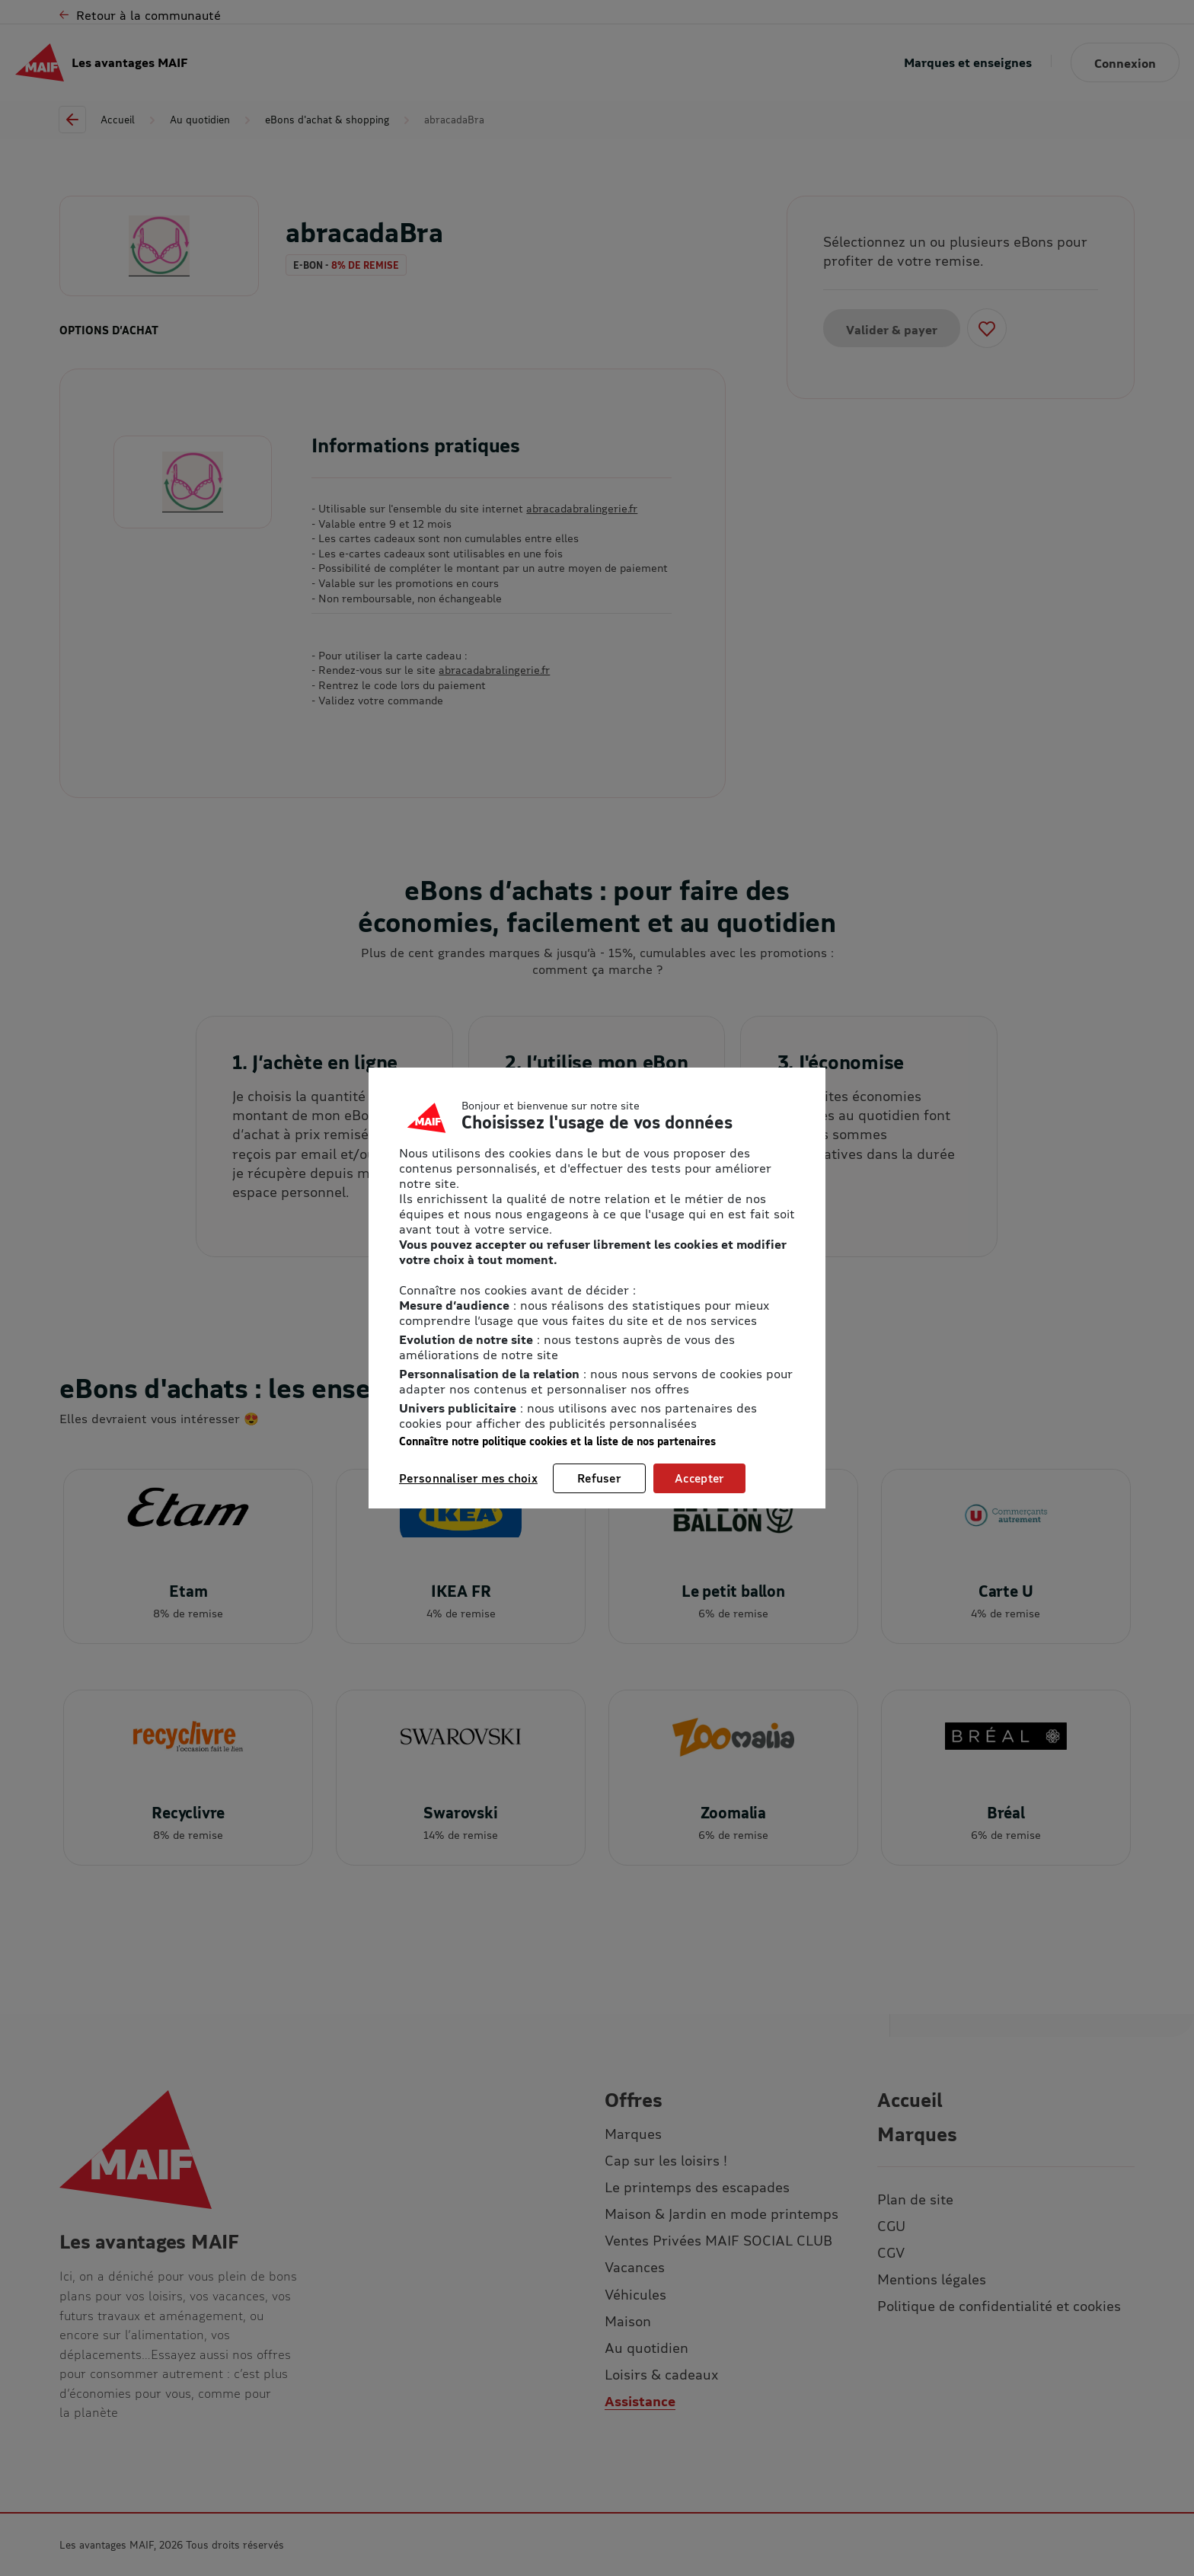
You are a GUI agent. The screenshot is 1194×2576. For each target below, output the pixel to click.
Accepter (699, 1478)
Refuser (599, 1478)
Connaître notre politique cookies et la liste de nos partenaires (557, 1441)
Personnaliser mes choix (468, 1478)
